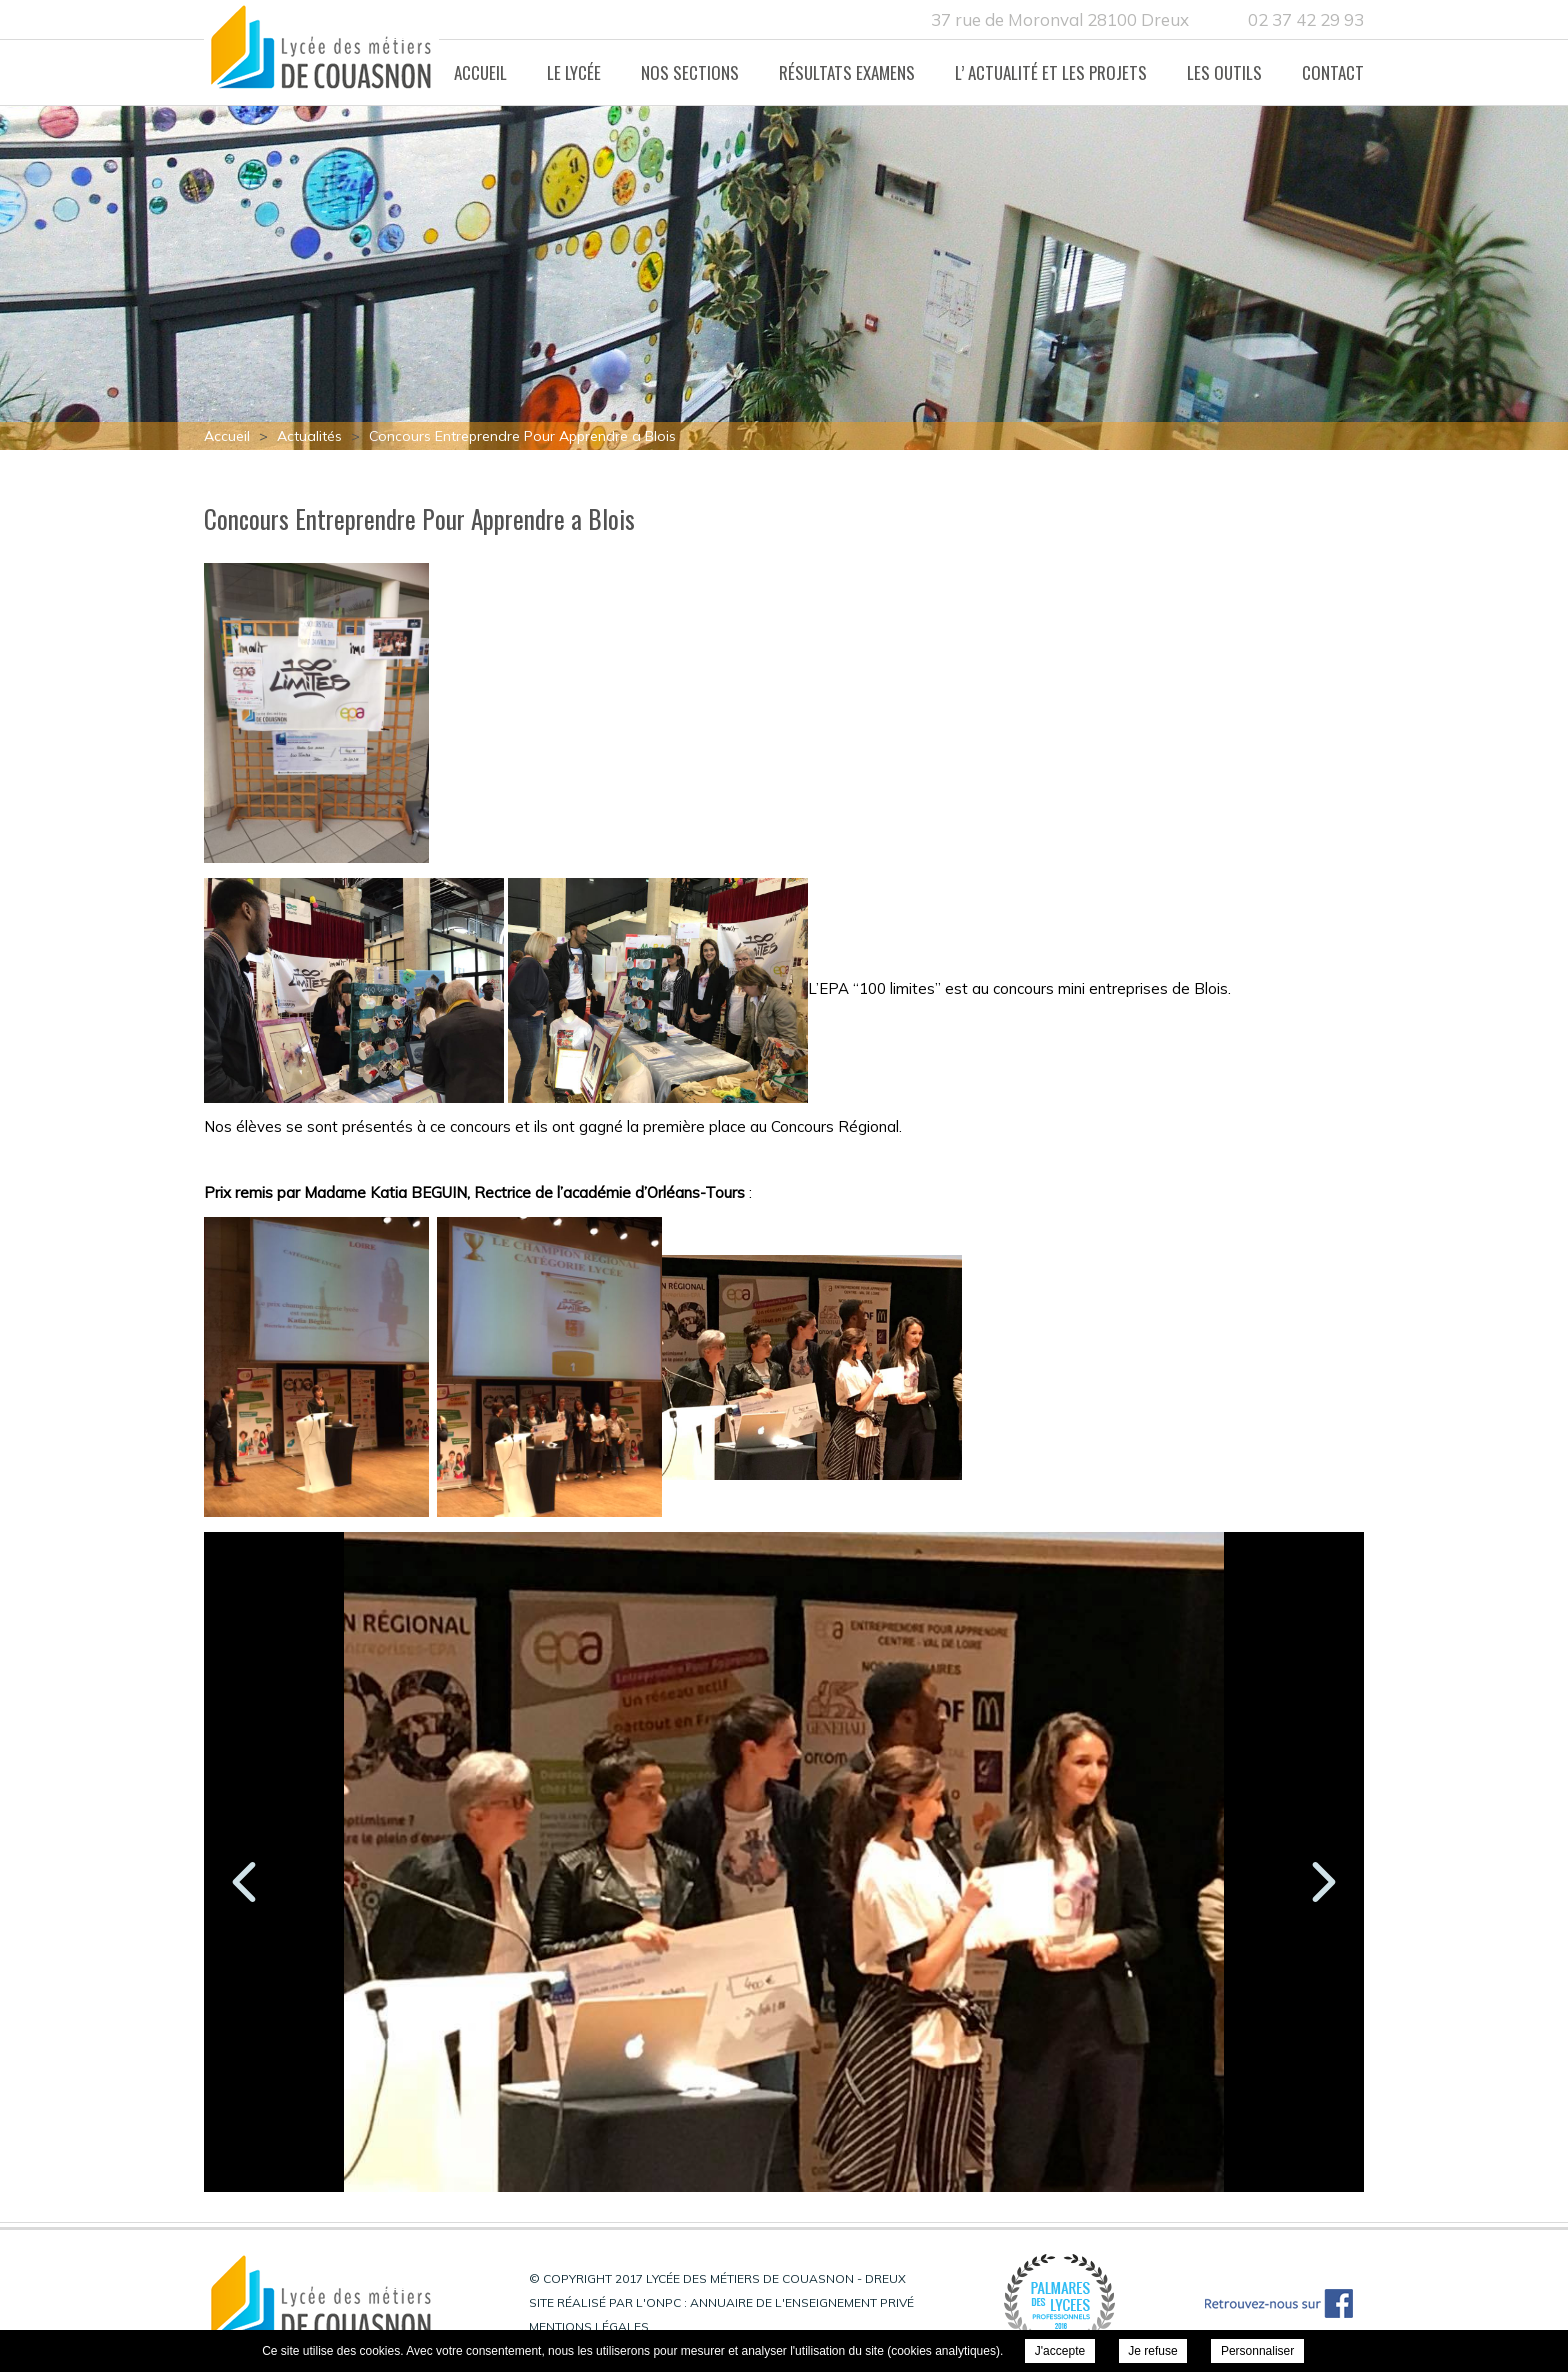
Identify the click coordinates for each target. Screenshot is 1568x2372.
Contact (1333, 72)
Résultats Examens (847, 72)
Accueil (480, 72)
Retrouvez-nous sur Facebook (1279, 2303)
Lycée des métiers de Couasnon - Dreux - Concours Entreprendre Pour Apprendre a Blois (321, 53)
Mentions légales (589, 2326)
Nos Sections (690, 72)
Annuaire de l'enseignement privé (802, 2302)
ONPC (663, 2302)
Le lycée (574, 72)
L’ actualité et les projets (1051, 72)
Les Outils (1224, 72)
